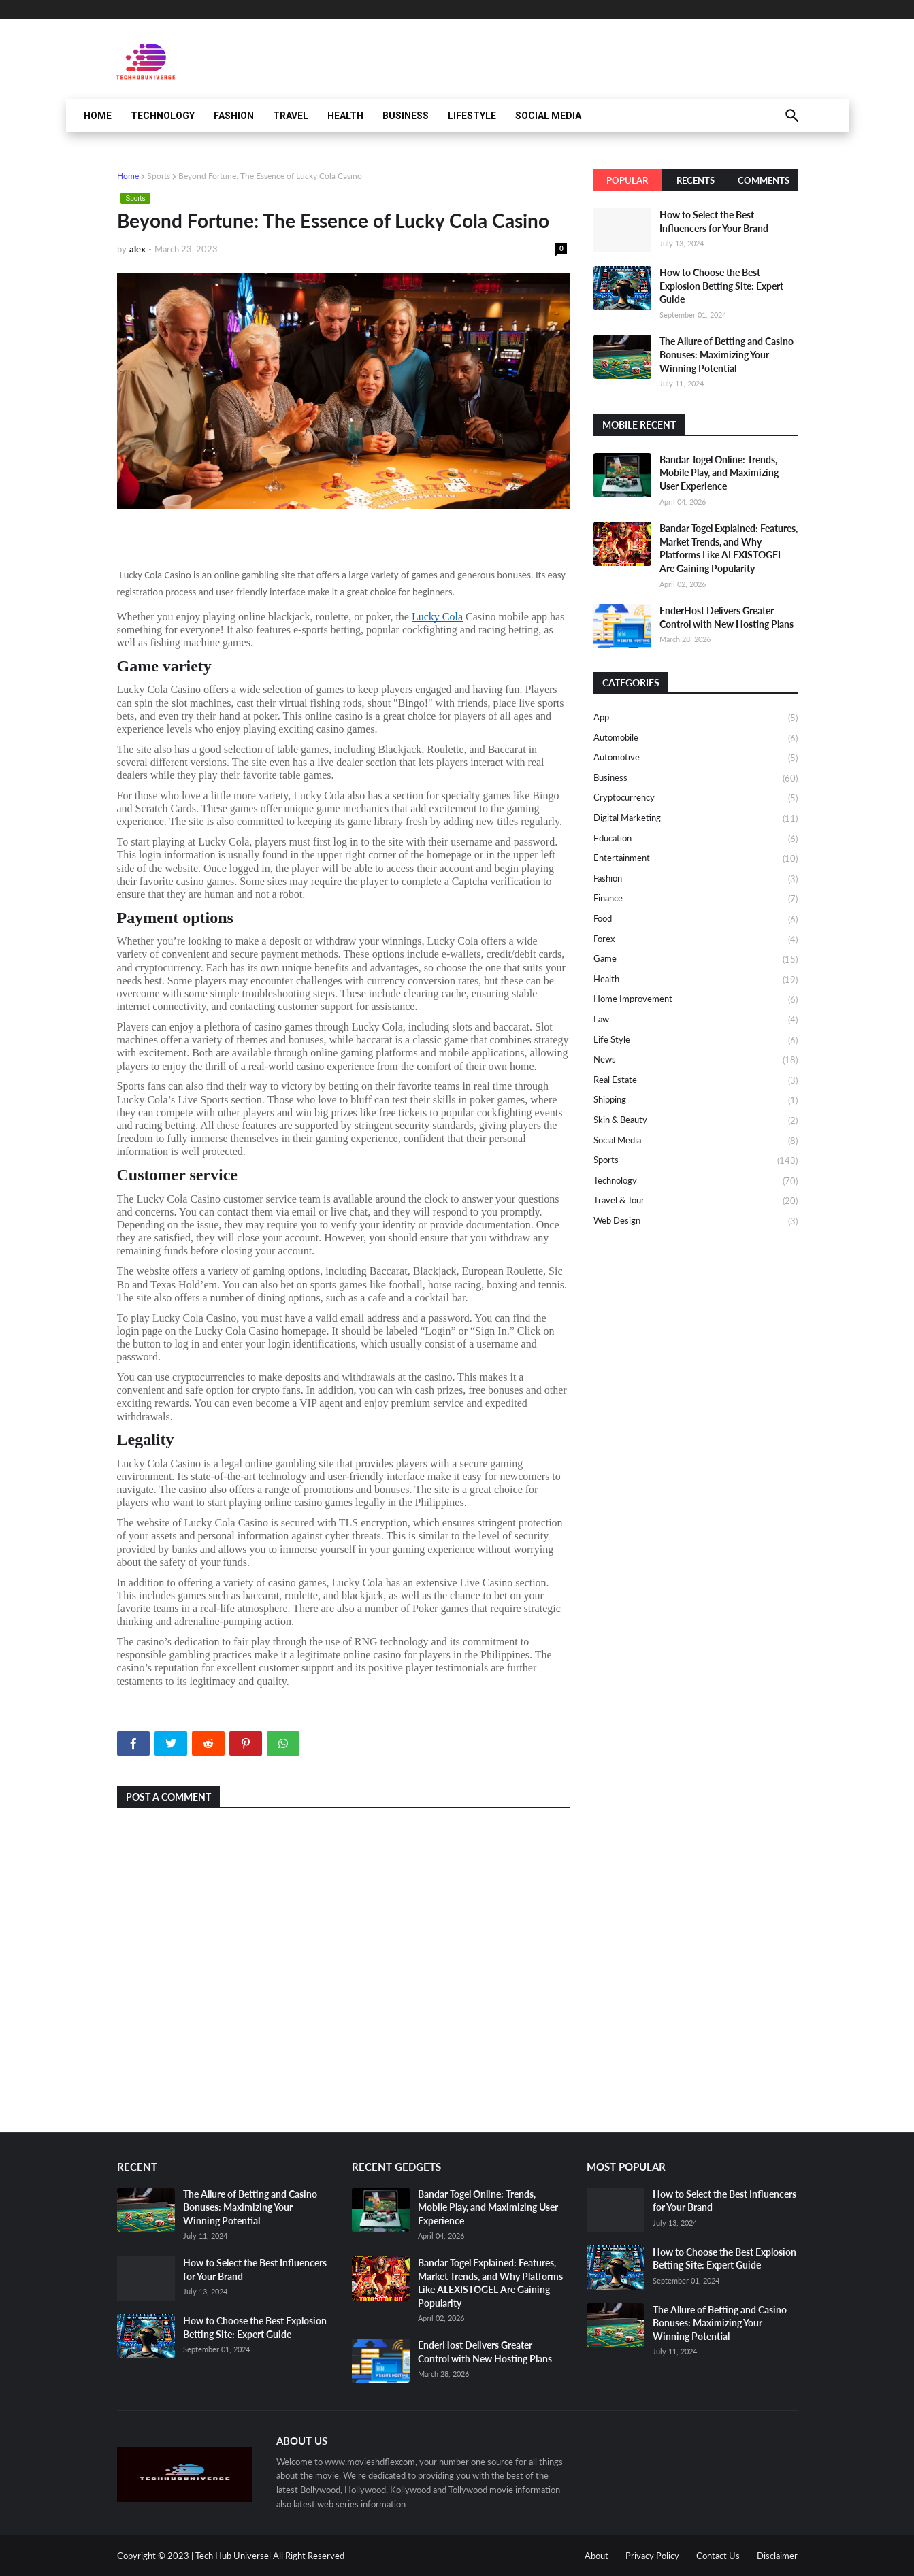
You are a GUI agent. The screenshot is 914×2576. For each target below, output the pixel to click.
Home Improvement (695, 1000)
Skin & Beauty (695, 1121)
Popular (627, 180)
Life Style (695, 1041)
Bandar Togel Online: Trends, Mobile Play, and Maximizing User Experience (719, 473)
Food (695, 919)
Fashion (234, 115)
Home (98, 115)
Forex (695, 940)
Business (405, 115)
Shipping (695, 1100)
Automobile (695, 739)
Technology (163, 115)
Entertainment (695, 859)
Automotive (695, 758)
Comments (763, 180)
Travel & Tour (695, 1201)
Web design (695, 1221)
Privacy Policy (652, 2555)
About (596, 2555)
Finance (695, 899)
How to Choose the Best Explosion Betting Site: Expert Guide (721, 286)
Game (695, 960)
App (695, 718)
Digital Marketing (695, 819)
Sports (158, 176)
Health (345, 115)
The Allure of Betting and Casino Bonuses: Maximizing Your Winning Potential (726, 354)
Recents (695, 180)
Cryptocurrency (695, 798)
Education (695, 839)
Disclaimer (777, 2555)
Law (695, 1020)
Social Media (548, 115)
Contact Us (718, 2555)
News (695, 1060)
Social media (695, 1141)
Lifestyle (472, 115)
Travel (290, 115)
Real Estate (695, 1081)
